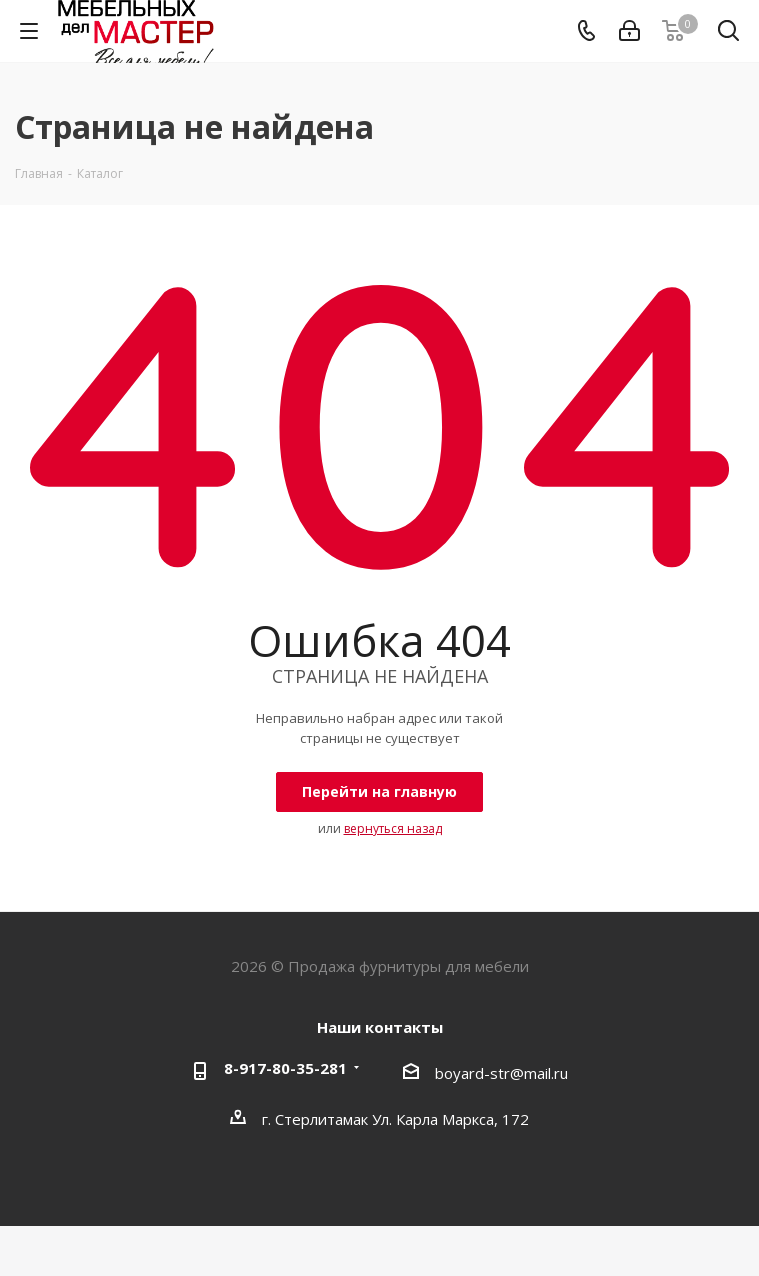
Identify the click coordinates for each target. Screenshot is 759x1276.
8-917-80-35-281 (285, 1068)
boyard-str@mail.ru (501, 1073)
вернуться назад (393, 828)
